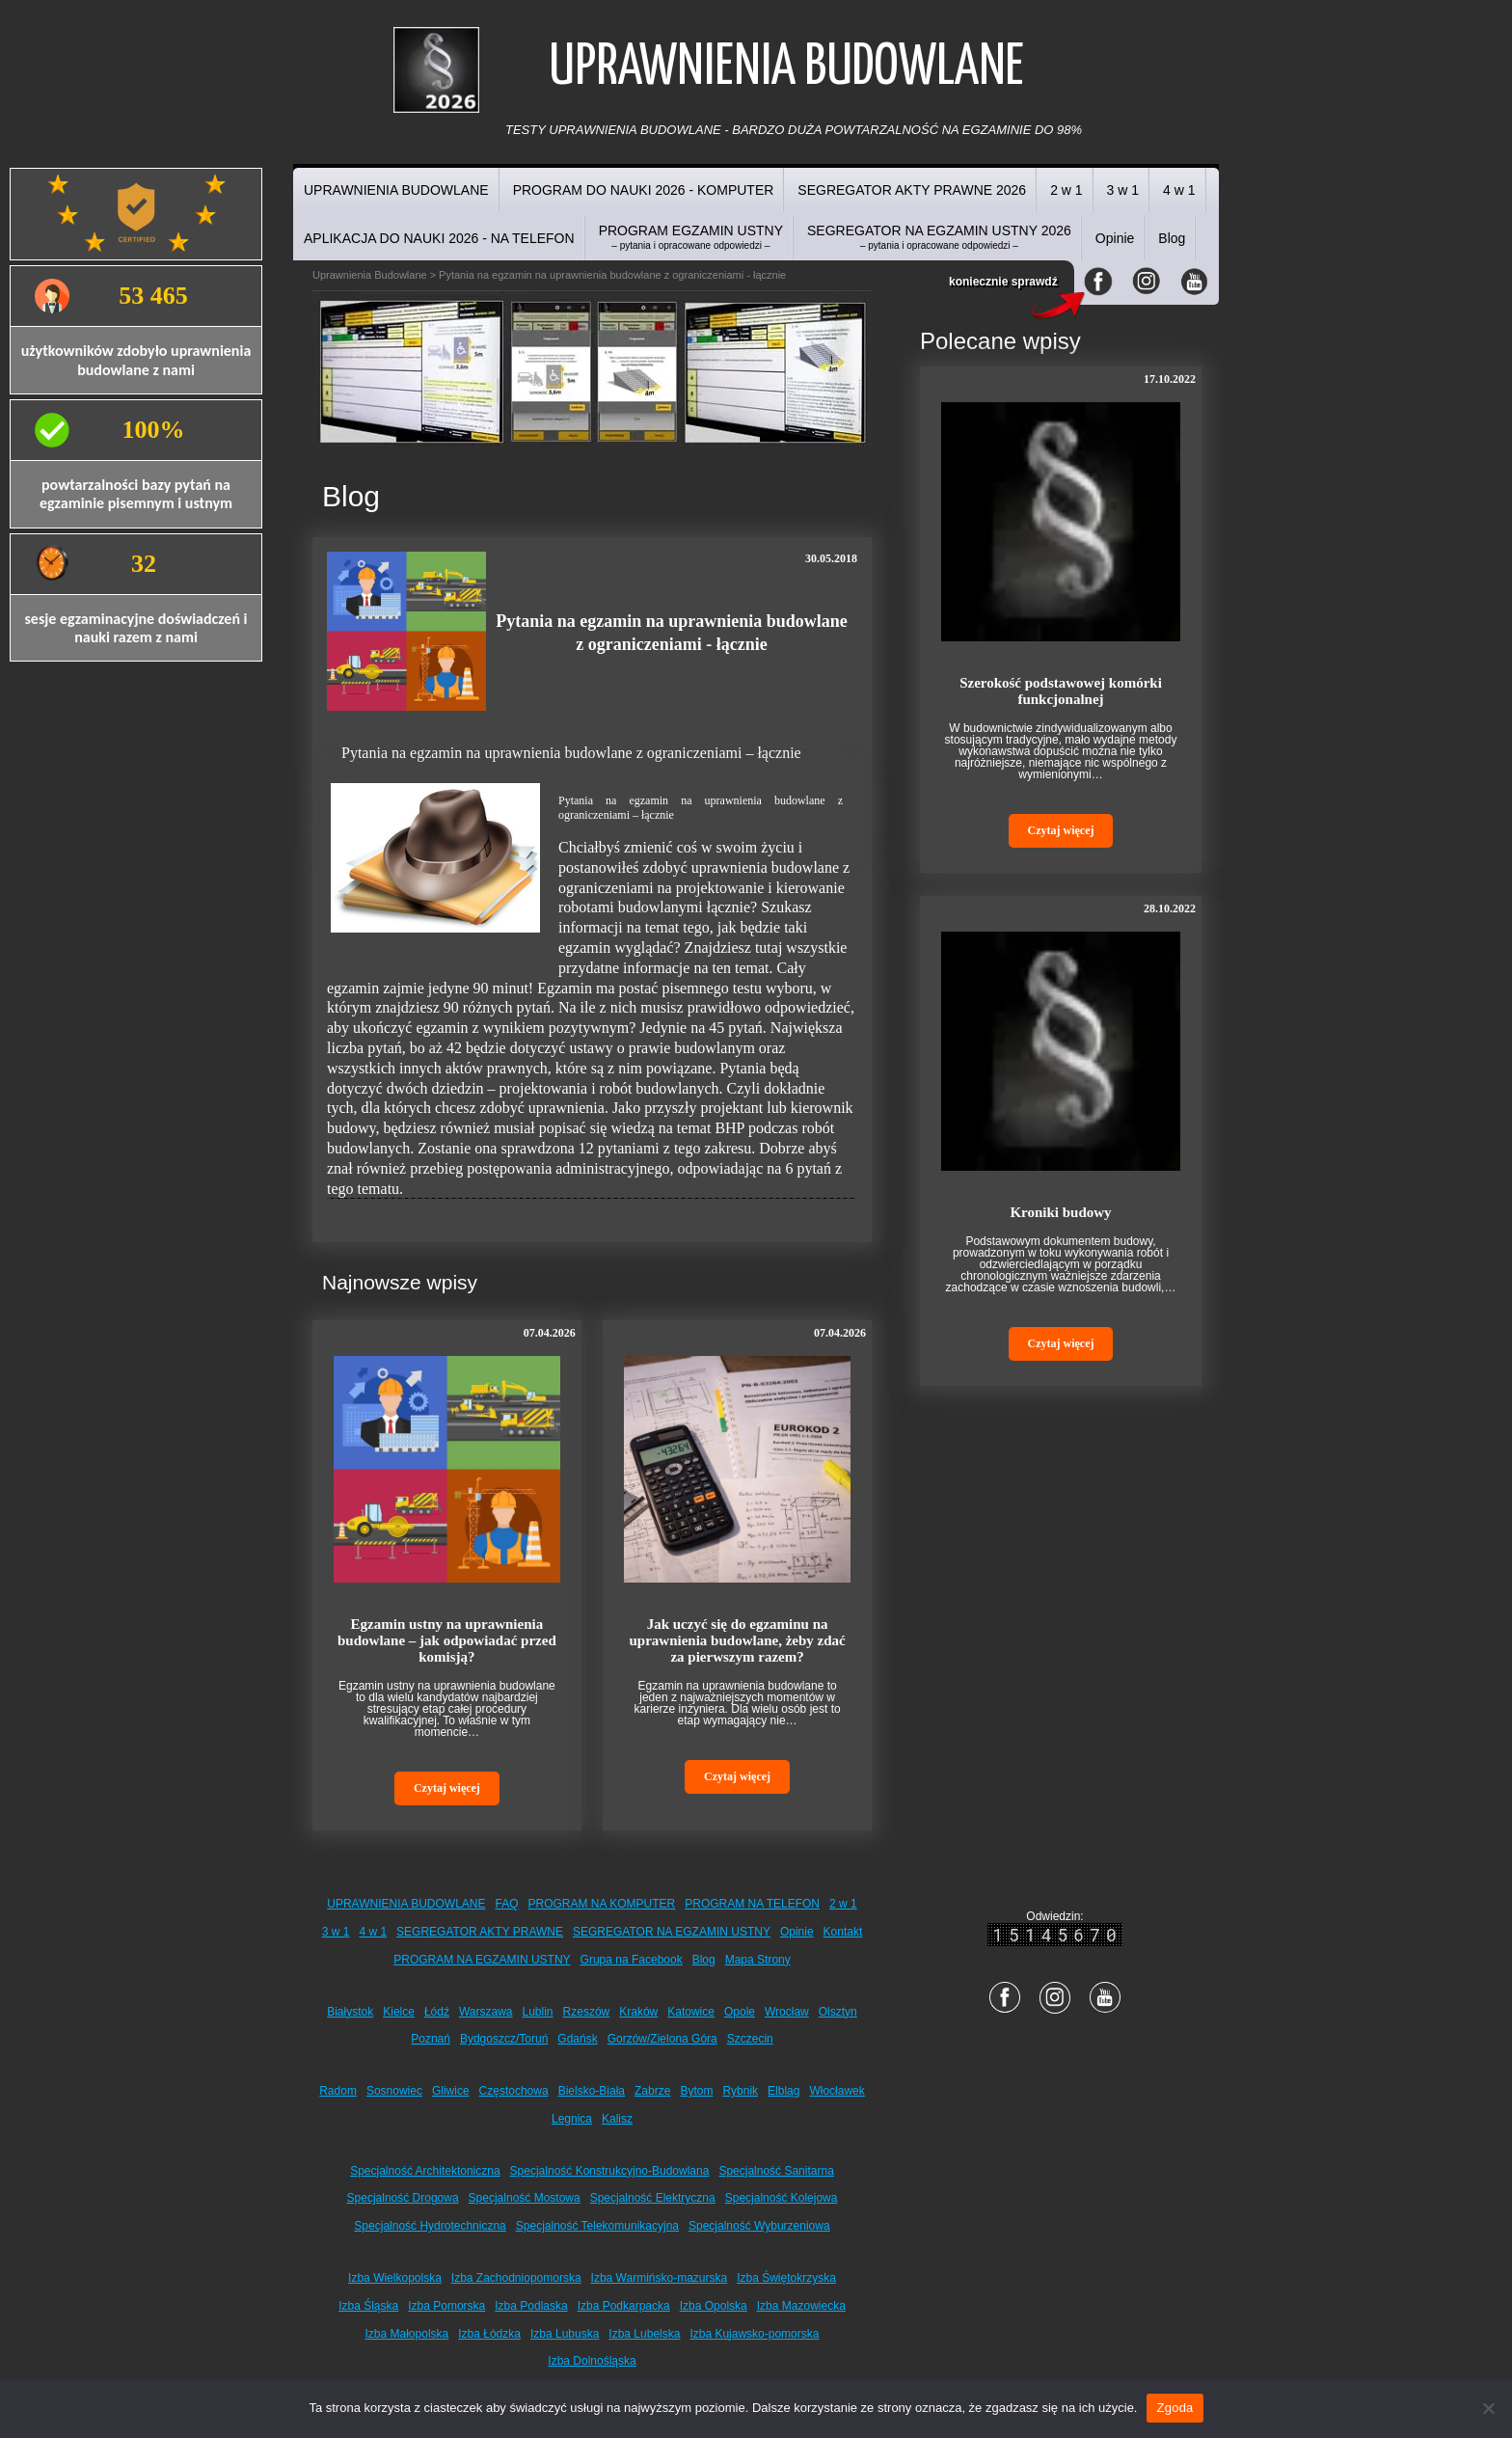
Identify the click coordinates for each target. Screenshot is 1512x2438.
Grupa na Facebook (631, 1959)
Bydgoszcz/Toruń (504, 2038)
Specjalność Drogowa (403, 2198)
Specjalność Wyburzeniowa (759, 2226)
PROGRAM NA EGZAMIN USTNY (481, 1959)
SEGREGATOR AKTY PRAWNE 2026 (911, 190)
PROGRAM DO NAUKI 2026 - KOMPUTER (643, 190)
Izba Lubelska (644, 2334)
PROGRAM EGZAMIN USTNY (691, 237)
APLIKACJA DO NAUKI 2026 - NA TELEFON (439, 238)
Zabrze (652, 2091)
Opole (739, 2011)
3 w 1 (1123, 190)
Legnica (572, 2119)
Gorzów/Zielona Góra (662, 2038)
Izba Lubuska (564, 2334)
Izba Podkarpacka (624, 2306)
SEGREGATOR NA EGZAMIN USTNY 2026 (939, 237)
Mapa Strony (758, 1959)
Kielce (399, 2011)
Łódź (436, 2011)
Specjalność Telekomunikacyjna (597, 2226)
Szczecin (750, 2038)
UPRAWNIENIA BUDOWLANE (396, 190)
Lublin (538, 2011)
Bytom (696, 2091)
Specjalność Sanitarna (775, 2171)
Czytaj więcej (447, 1788)
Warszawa (486, 2011)
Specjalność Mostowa (524, 2198)
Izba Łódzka (489, 2334)
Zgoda (1174, 2407)
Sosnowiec (394, 2091)
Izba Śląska (368, 2306)
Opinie (1114, 238)
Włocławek (836, 2091)
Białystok (350, 2011)
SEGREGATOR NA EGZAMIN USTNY (671, 1931)
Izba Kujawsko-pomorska (754, 2334)
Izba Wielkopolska (395, 2278)
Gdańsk (577, 2038)
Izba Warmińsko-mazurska (659, 2278)
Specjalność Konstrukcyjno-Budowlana (610, 2171)
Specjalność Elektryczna (653, 2198)
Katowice (691, 2011)
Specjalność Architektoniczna (425, 2171)
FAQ (507, 1903)
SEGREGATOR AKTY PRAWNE (479, 1931)
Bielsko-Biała (591, 2091)
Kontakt (843, 1931)
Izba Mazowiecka (801, 2306)
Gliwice (451, 2091)
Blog (1171, 238)
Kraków (638, 2011)
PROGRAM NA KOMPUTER (602, 1903)
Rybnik (740, 2091)
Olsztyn (838, 2011)
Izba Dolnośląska (591, 2361)
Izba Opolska (713, 2306)
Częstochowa (514, 2091)
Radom (338, 2091)
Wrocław (787, 2011)
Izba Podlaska (531, 2306)
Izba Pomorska (446, 2306)
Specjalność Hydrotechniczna (429, 2226)
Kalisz (617, 2119)
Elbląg (783, 2091)
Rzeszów (586, 2011)
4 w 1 (1179, 190)
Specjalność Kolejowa (781, 2198)
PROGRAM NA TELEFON (752, 1903)
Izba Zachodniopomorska (516, 2278)
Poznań (430, 2038)
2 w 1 (1066, 190)
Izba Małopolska (407, 2334)
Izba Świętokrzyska (786, 2278)
